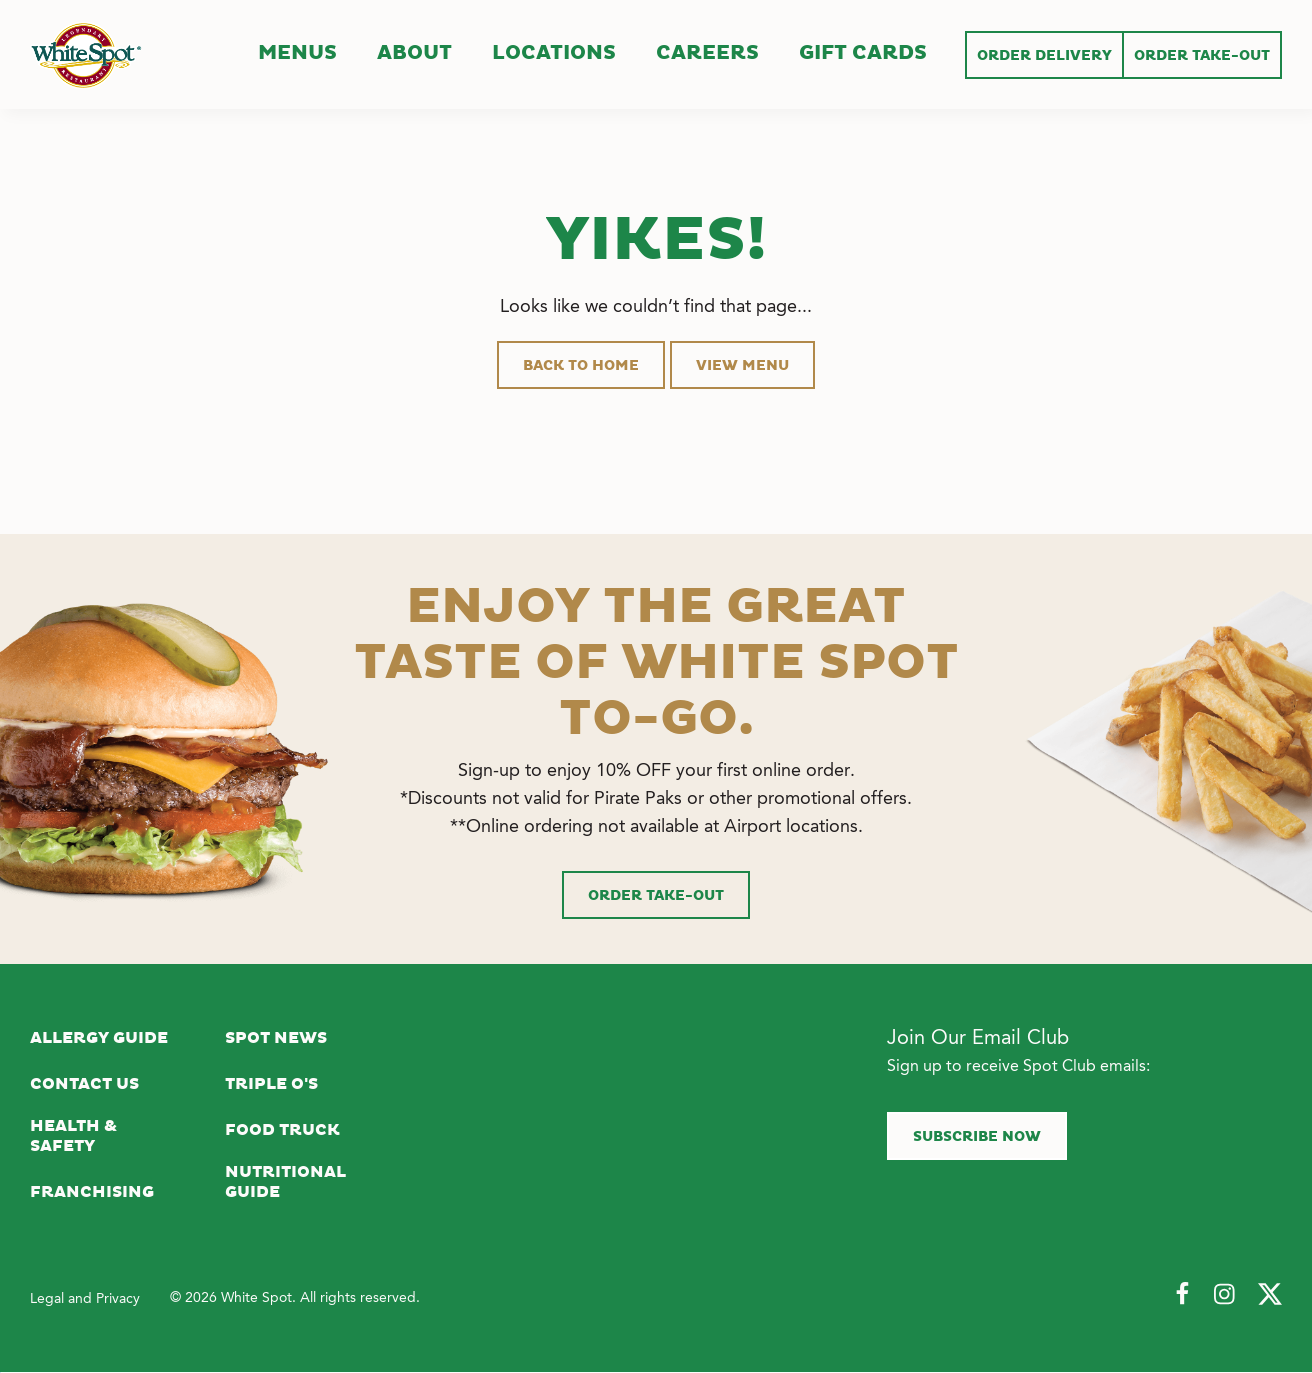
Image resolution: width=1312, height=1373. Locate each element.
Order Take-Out (656, 896)
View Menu (742, 366)
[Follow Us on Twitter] (1270, 1295)
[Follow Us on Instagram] (1226, 1295)
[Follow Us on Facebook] (1182, 1295)
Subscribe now (977, 1137)
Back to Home (581, 366)
